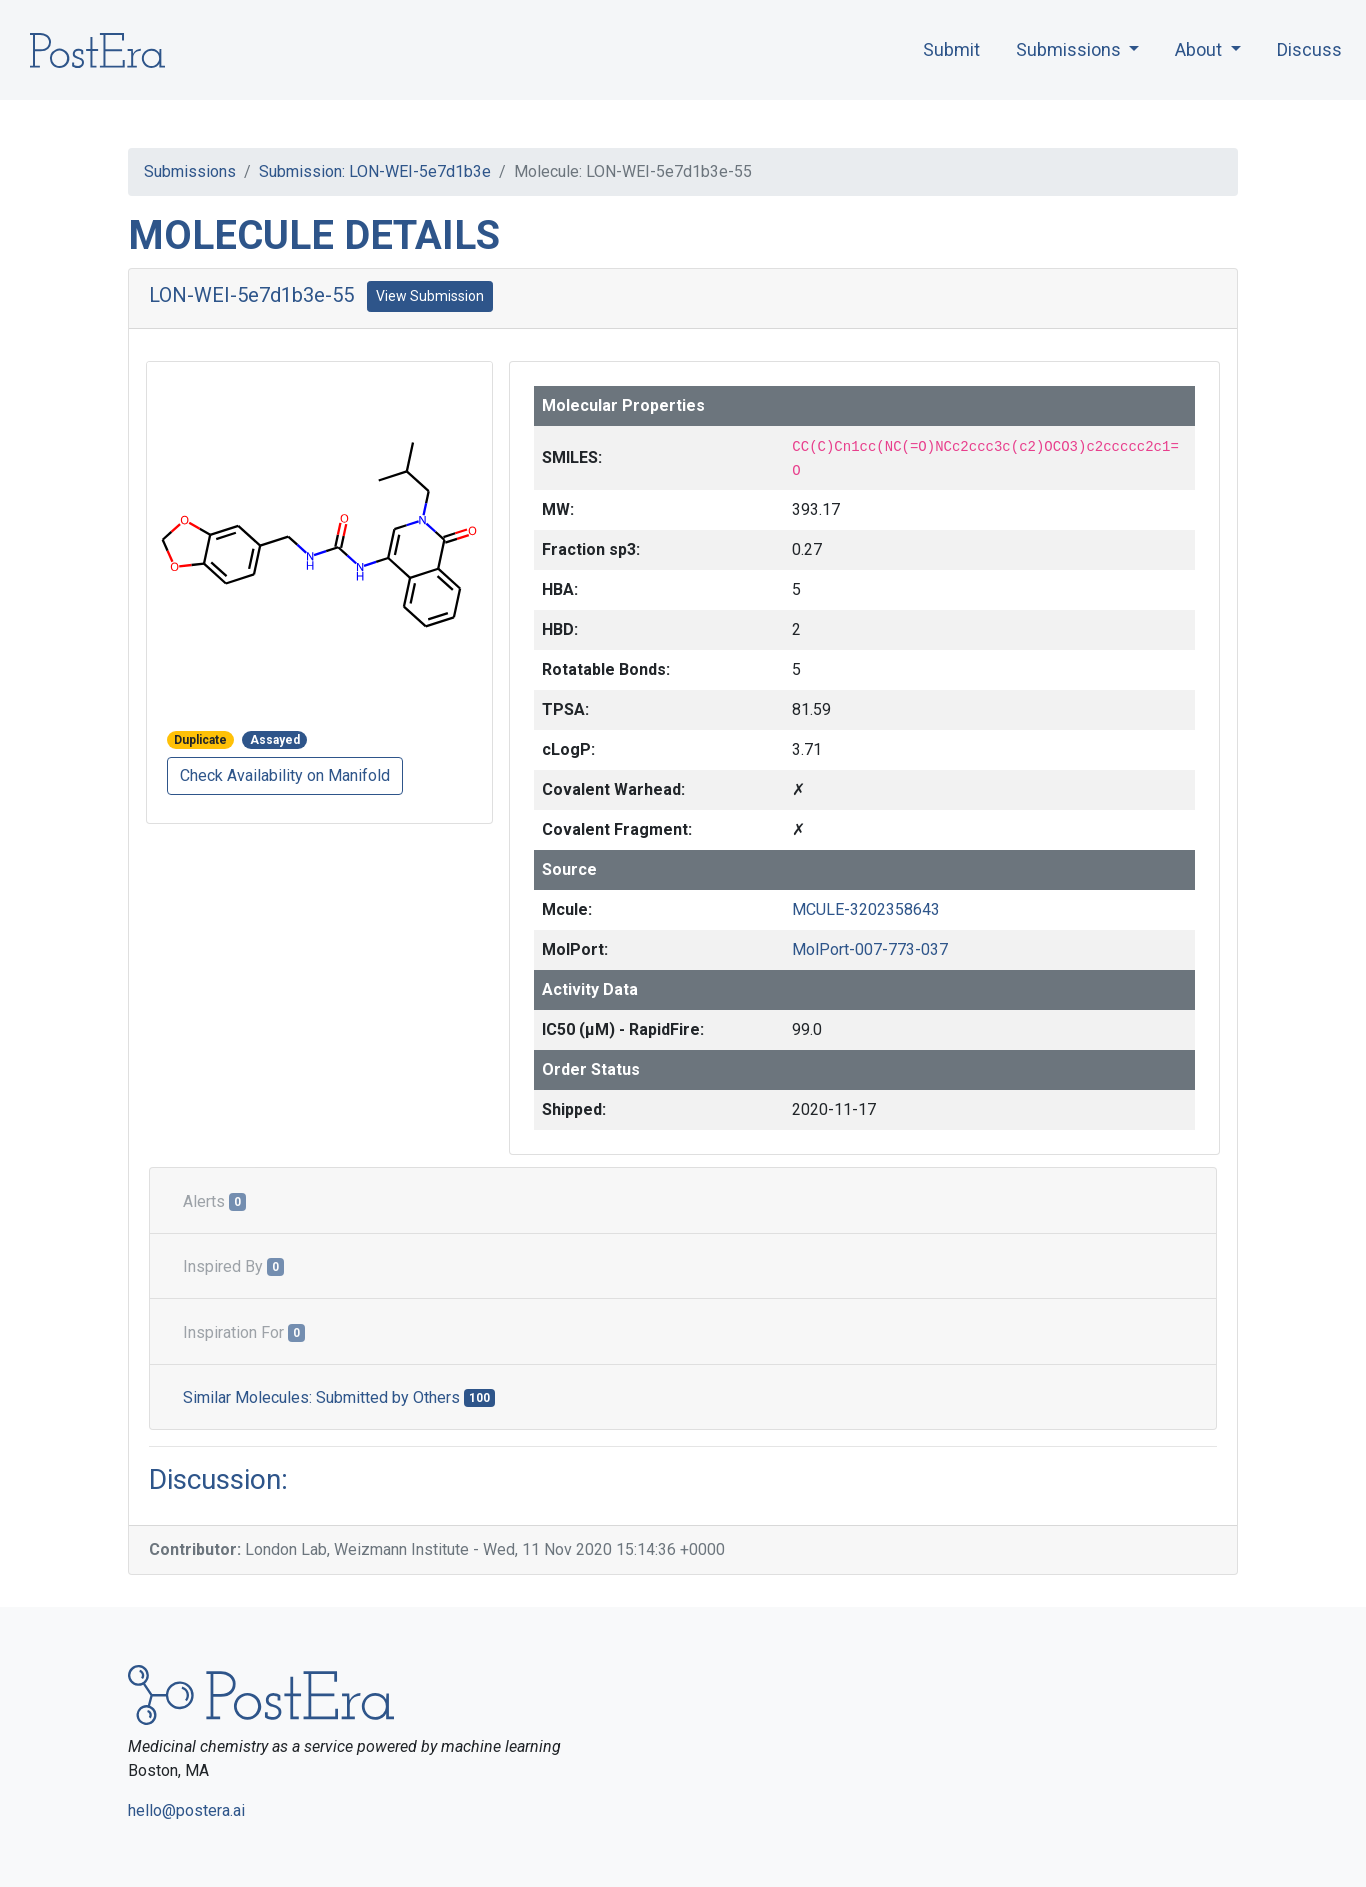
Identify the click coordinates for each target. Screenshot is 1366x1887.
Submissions (190, 171)
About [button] (1200, 49)
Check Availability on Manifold (285, 775)
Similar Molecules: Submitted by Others (339, 1397)
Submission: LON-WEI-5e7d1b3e (375, 171)
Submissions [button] (1070, 49)
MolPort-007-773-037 (870, 949)
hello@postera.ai (186, 1810)
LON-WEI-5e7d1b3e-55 (251, 295)
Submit (951, 49)
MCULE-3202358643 (866, 909)
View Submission (430, 296)
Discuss (1309, 49)
